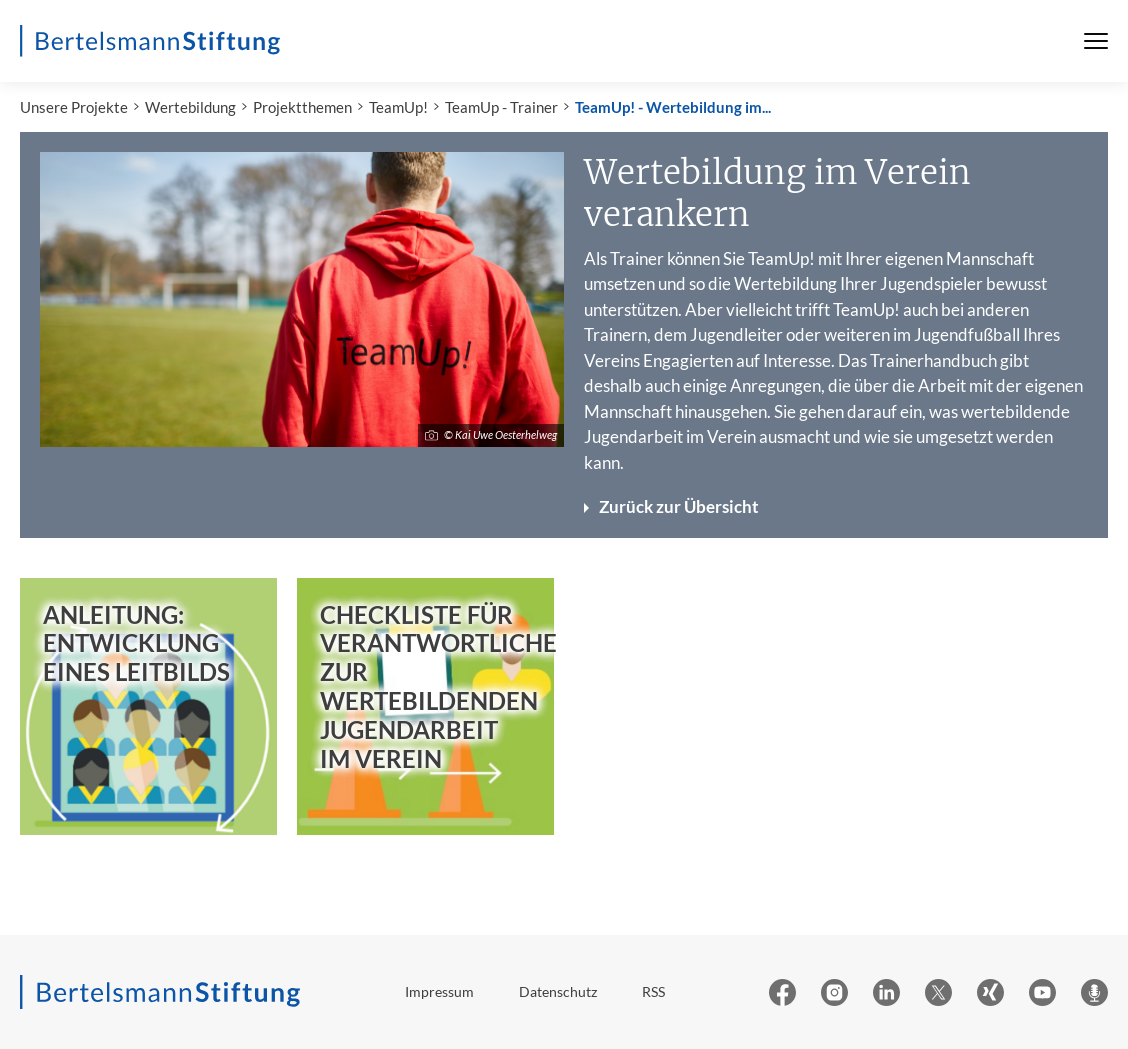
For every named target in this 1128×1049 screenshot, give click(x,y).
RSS (653, 991)
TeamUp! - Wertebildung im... (673, 107)
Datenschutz (558, 991)
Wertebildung (190, 107)
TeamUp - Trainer (501, 107)
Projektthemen (302, 107)
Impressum (439, 991)
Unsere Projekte (74, 107)
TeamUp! (398, 107)
